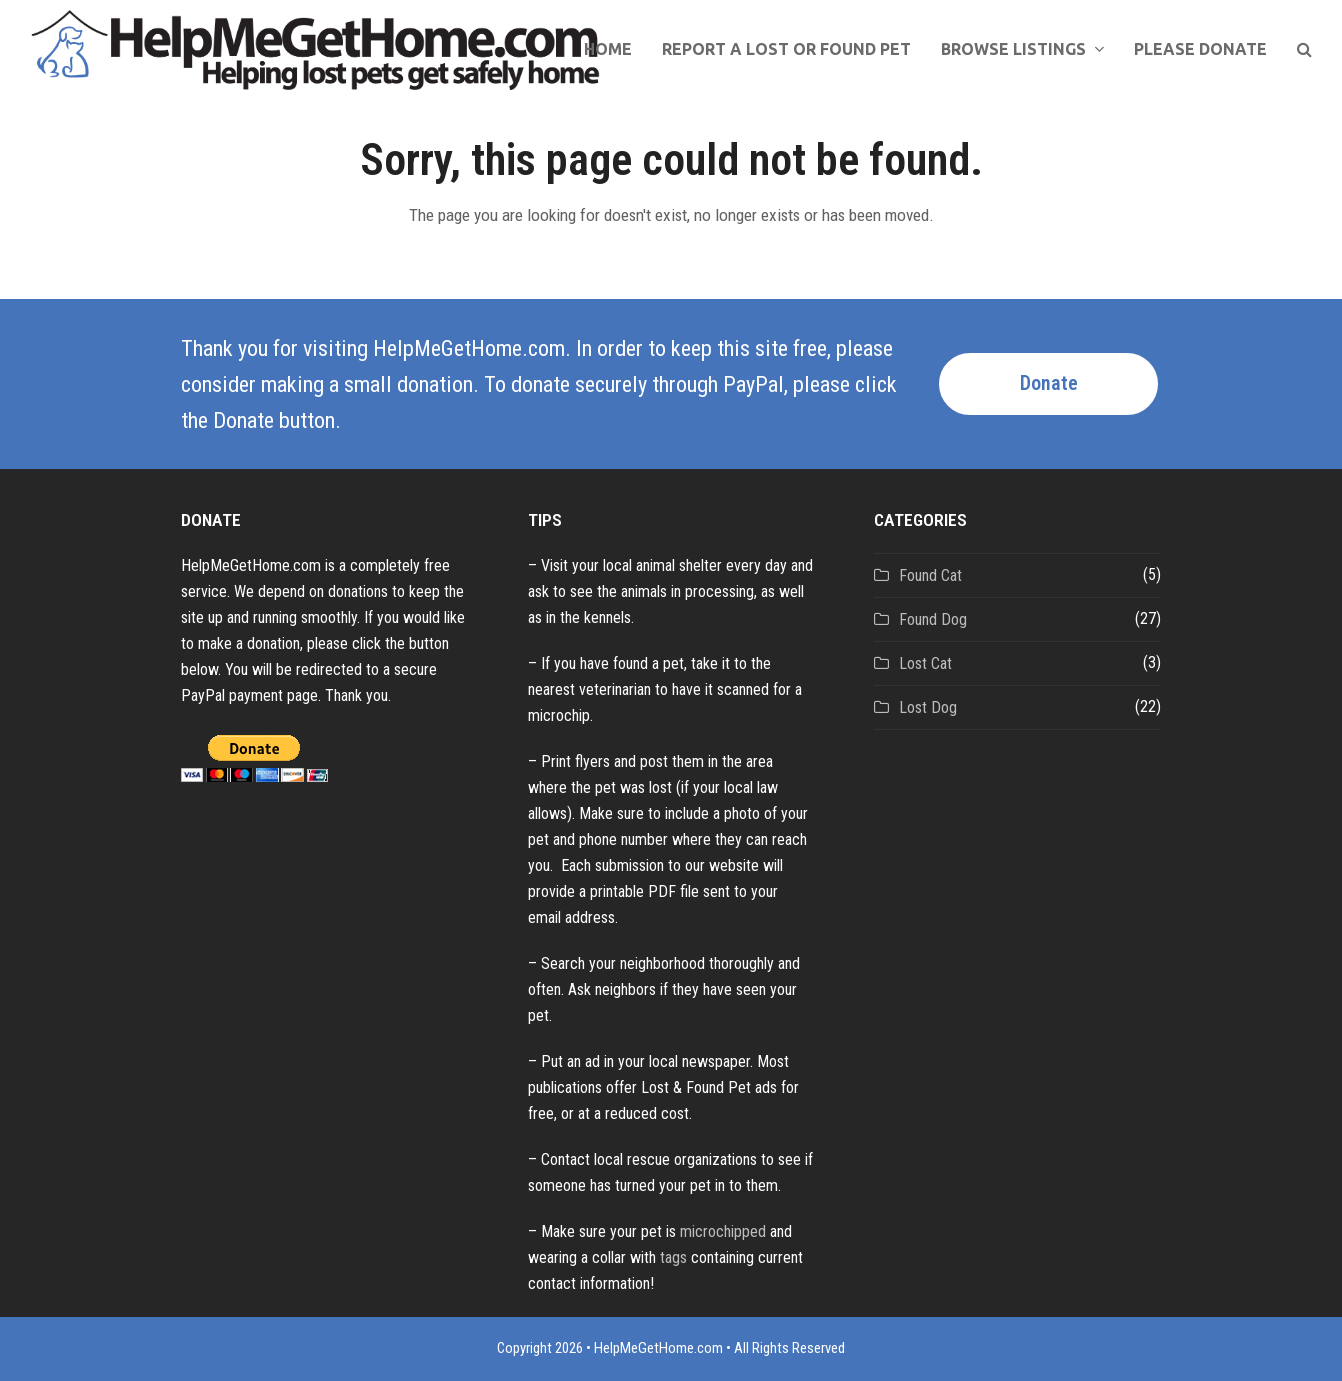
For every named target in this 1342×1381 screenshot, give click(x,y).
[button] (1304, 50)
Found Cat (930, 575)
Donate (1049, 383)
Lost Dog (928, 707)
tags (673, 1257)
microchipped (723, 1231)
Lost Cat (925, 663)
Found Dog (933, 619)
